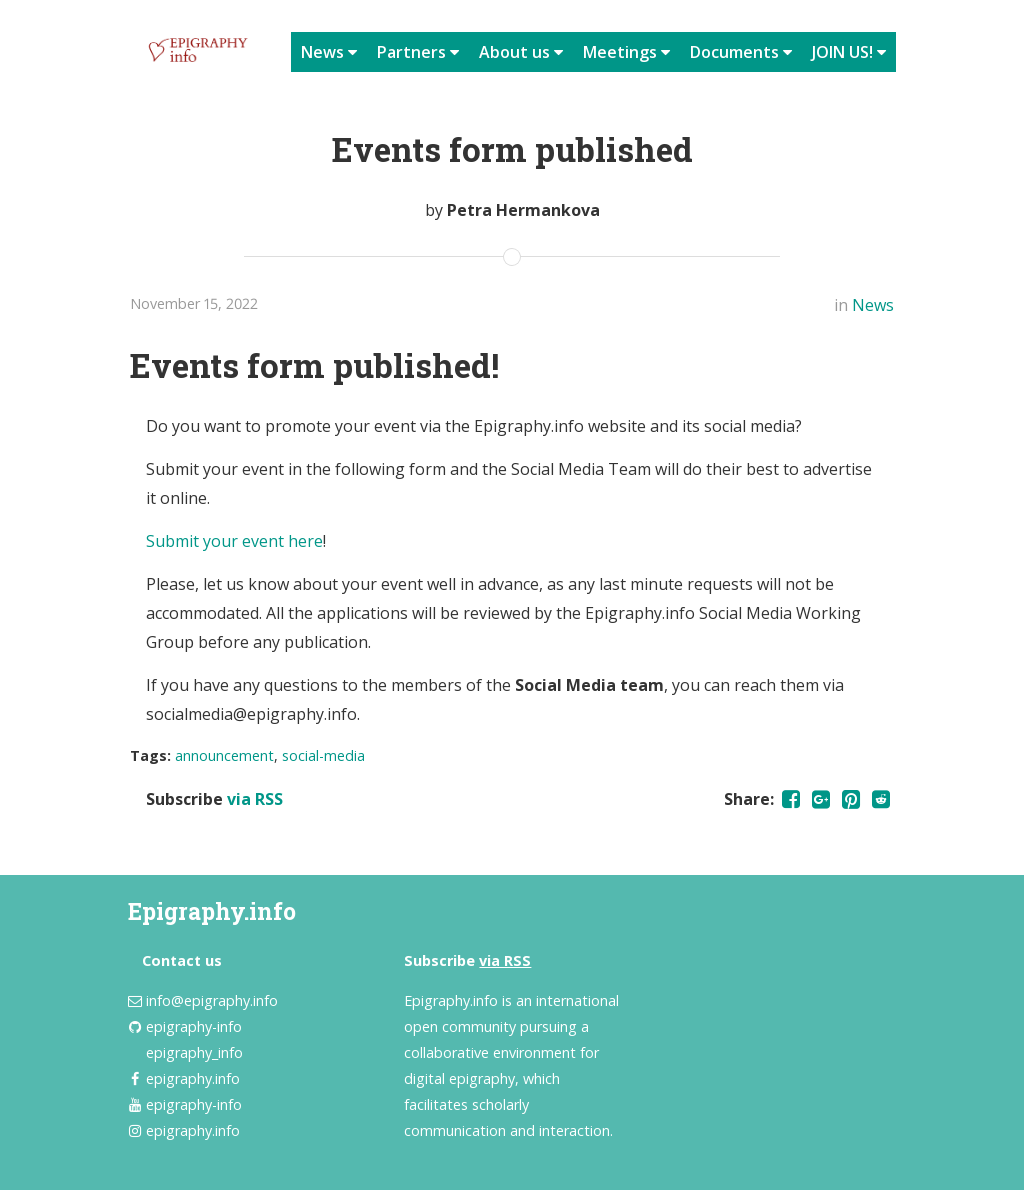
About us (521, 52)
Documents (741, 52)
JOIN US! (849, 52)
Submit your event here (234, 541)
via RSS (255, 799)
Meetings (626, 52)
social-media (323, 755)
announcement (224, 755)
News (329, 52)
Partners (418, 52)
